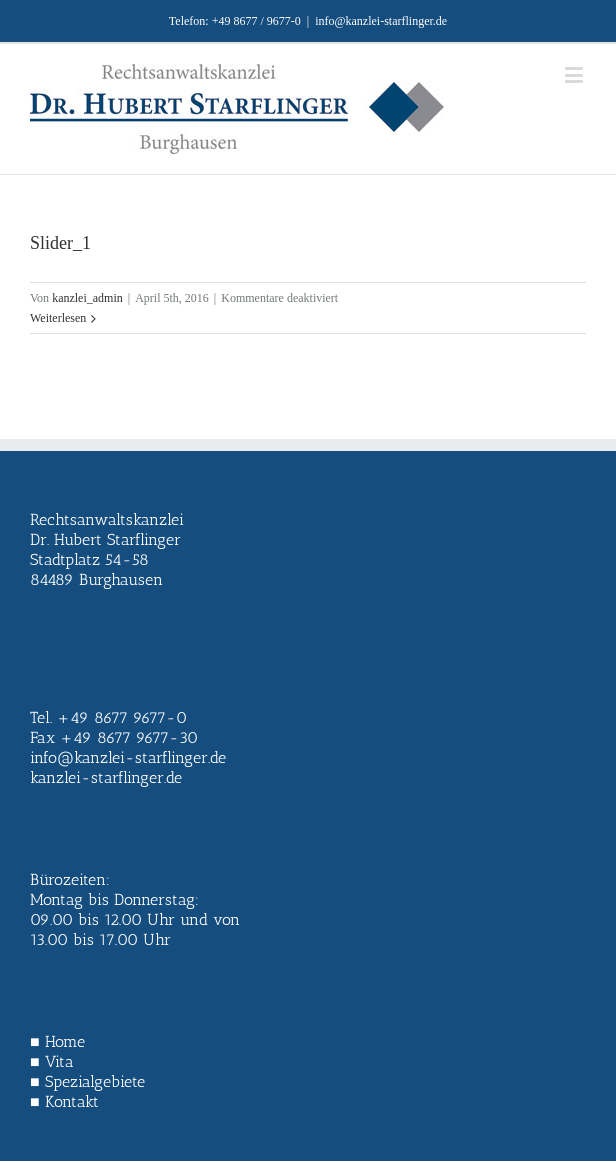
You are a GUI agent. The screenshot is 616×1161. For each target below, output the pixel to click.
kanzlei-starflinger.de (106, 777)
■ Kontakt (64, 1101)
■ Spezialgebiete (87, 1081)
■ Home (57, 1041)
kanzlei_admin (87, 298)
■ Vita (52, 1061)
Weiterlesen (58, 318)
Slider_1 (60, 243)
